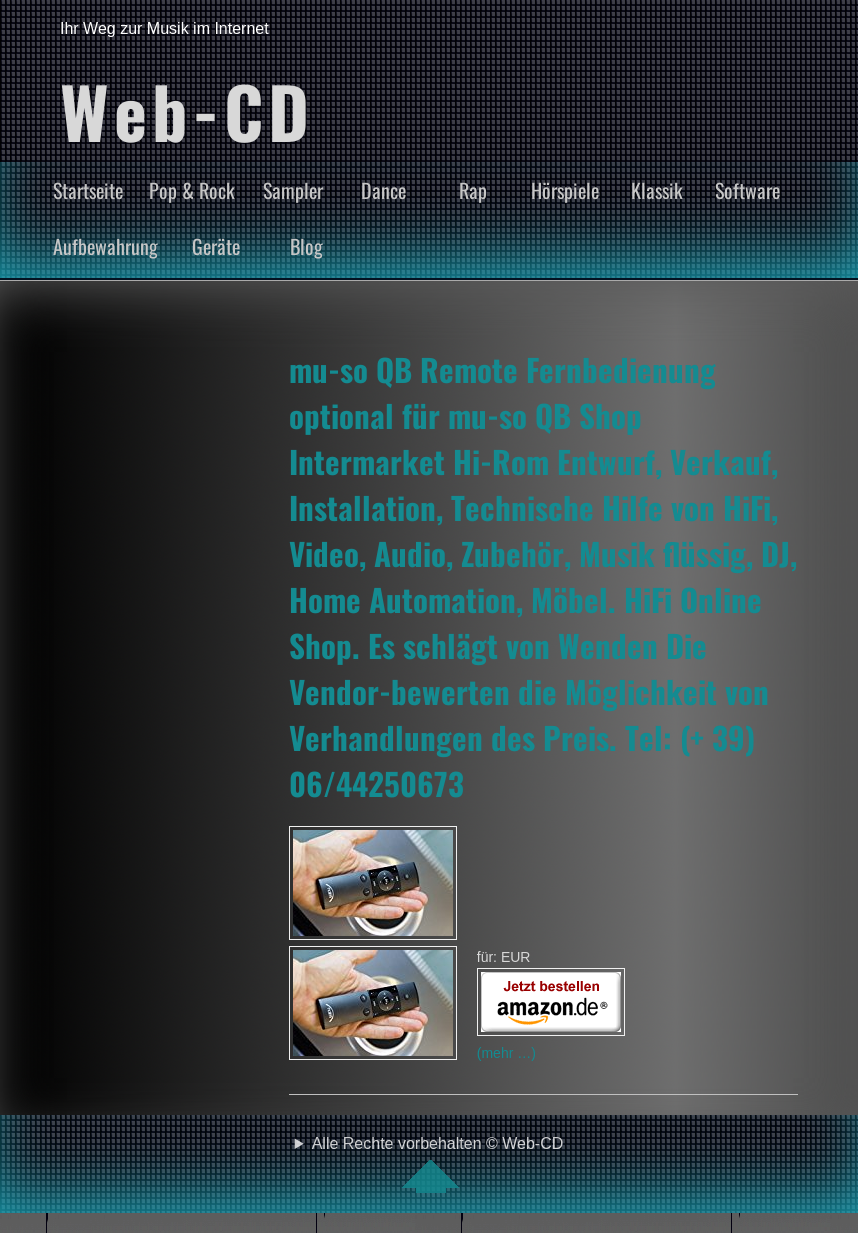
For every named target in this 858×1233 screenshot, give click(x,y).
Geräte (216, 246)
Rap (473, 190)
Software (747, 190)
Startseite (88, 190)
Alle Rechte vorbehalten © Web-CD (438, 1164)
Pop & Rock (192, 190)
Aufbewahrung (105, 246)
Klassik (657, 190)
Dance (383, 190)
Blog (306, 246)
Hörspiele (565, 190)
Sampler (293, 190)
